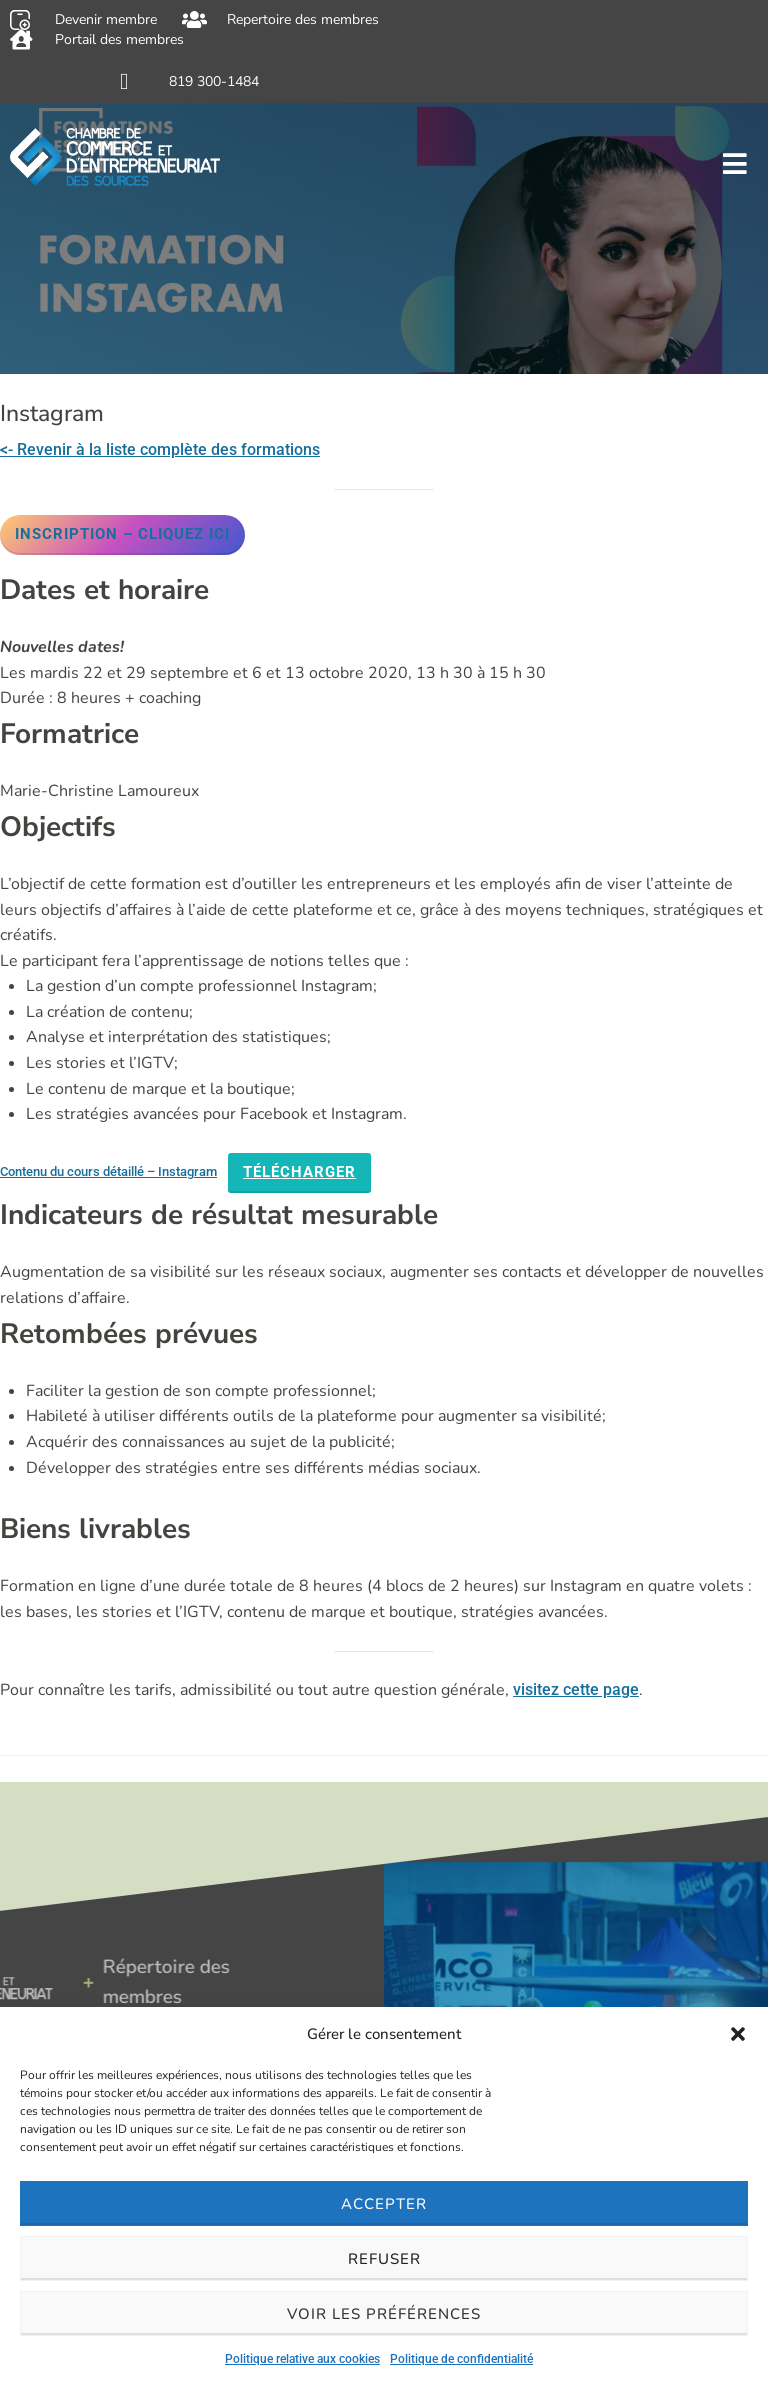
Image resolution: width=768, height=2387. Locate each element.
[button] (738, 2034)
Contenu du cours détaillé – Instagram (108, 1171)
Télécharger (299, 1172)
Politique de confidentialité (461, 2359)
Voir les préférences (384, 2314)
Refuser (384, 2259)
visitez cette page (576, 1689)
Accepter (384, 2204)
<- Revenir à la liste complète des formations (160, 449)
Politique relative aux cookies (302, 2359)
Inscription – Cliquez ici (122, 534)
